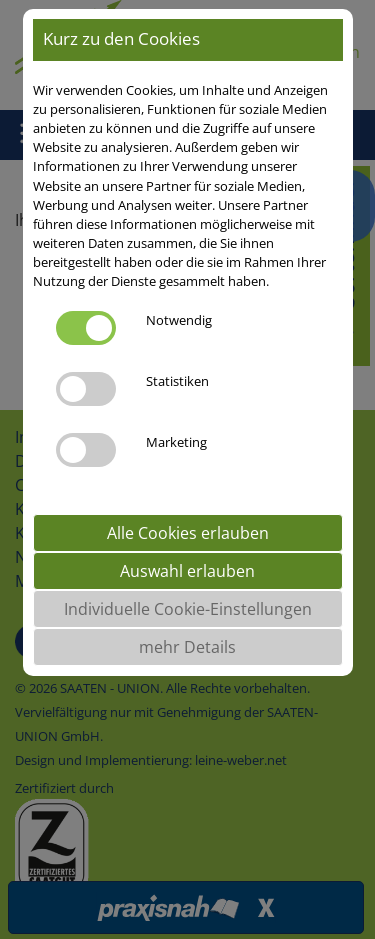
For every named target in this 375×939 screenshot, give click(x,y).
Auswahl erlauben (187, 571)
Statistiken (177, 381)
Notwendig (179, 320)
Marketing (176, 442)
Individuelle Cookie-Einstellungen (188, 609)
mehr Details (187, 647)
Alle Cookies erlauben (188, 533)
